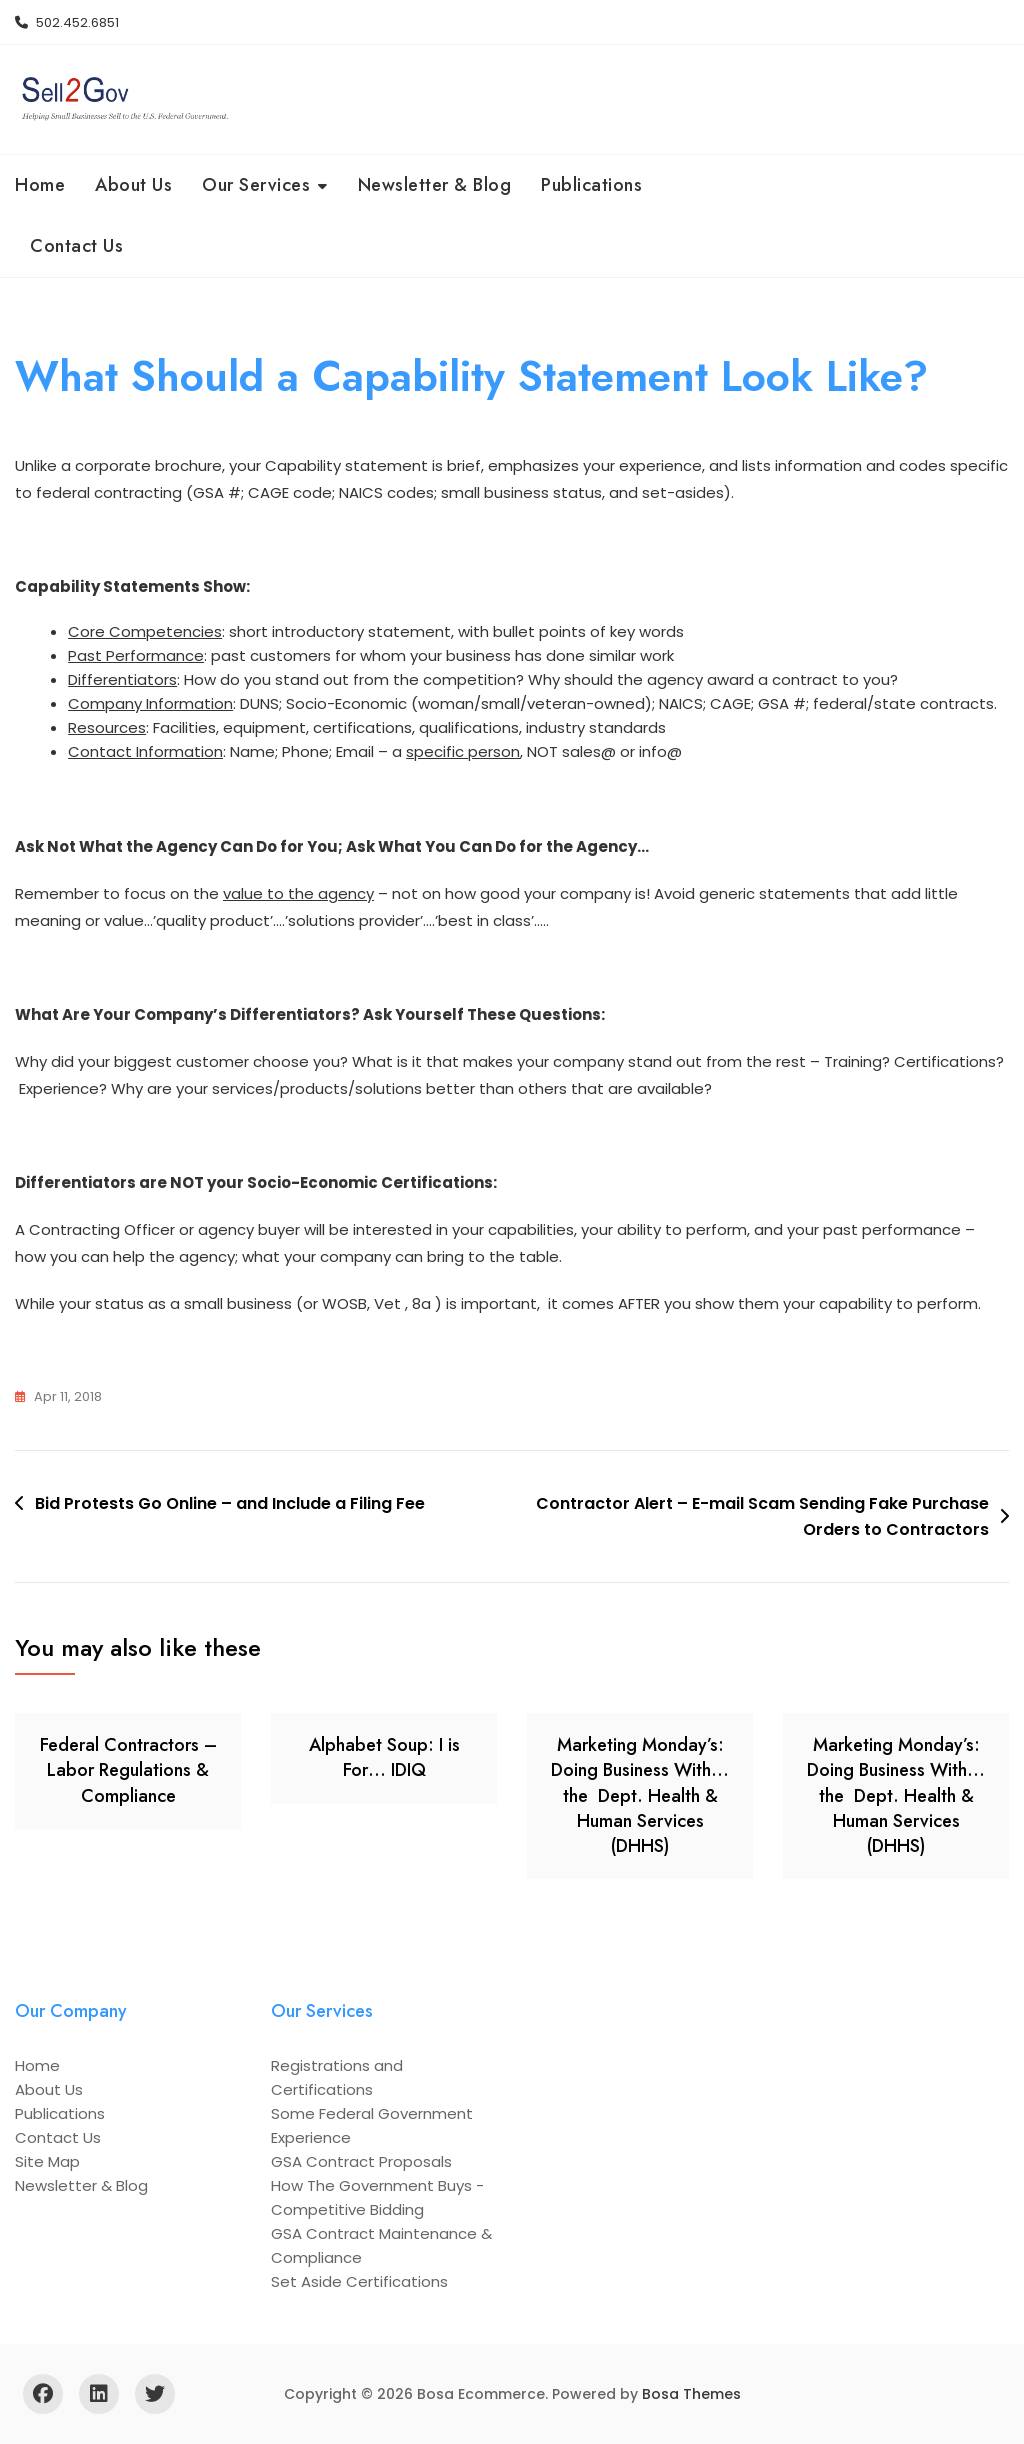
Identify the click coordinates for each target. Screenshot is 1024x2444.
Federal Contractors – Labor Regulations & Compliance (128, 1770)
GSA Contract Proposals (361, 2161)
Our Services (256, 185)
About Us (133, 185)
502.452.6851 (67, 22)
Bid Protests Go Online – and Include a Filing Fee (230, 1503)
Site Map (47, 2161)
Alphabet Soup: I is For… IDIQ (384, 1757)
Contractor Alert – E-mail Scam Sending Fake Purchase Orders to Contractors (762, 1516)
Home (40, 185)
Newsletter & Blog (435, 185)
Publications (591, 185)
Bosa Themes (691, 2394)
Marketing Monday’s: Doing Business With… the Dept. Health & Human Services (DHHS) (640, 1795)
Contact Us (76, 246)
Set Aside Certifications (359, 2281)
